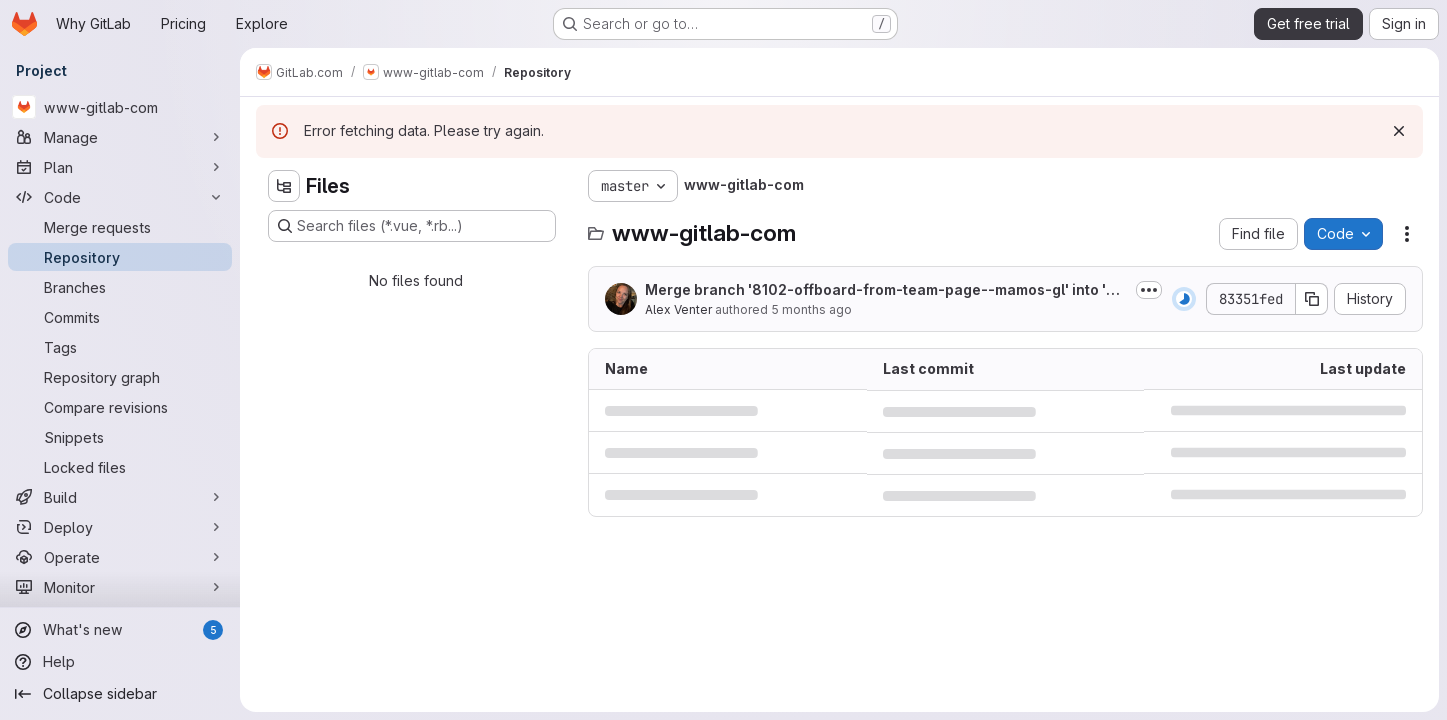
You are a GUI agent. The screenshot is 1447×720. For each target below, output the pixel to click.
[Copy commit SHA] (1312, 299)
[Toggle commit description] (1149, 290)
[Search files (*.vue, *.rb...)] (412, 226)
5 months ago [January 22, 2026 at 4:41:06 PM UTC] (811, 309)
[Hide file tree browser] (284, 186)
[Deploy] (120, 527)
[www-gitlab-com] (120, 107)
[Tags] (120, 347)
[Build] (120, 497)
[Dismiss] (1399, 131)
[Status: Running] (1184, 299)
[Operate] (120, 557)
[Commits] (120, 317)
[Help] (120, 662)
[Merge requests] (120, 227)
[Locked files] (120, 467)
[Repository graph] (120, 377)
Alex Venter (678, 309)
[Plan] (120, 167)
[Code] (120, 197)
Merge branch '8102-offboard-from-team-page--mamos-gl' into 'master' (886, 290)
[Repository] (120, 257)
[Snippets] (120, 437)
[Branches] (120, 287)
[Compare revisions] (120, 407)
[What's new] (120, 630)
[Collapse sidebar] (120, 694)
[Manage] (120, 137)
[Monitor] (120, 587)
